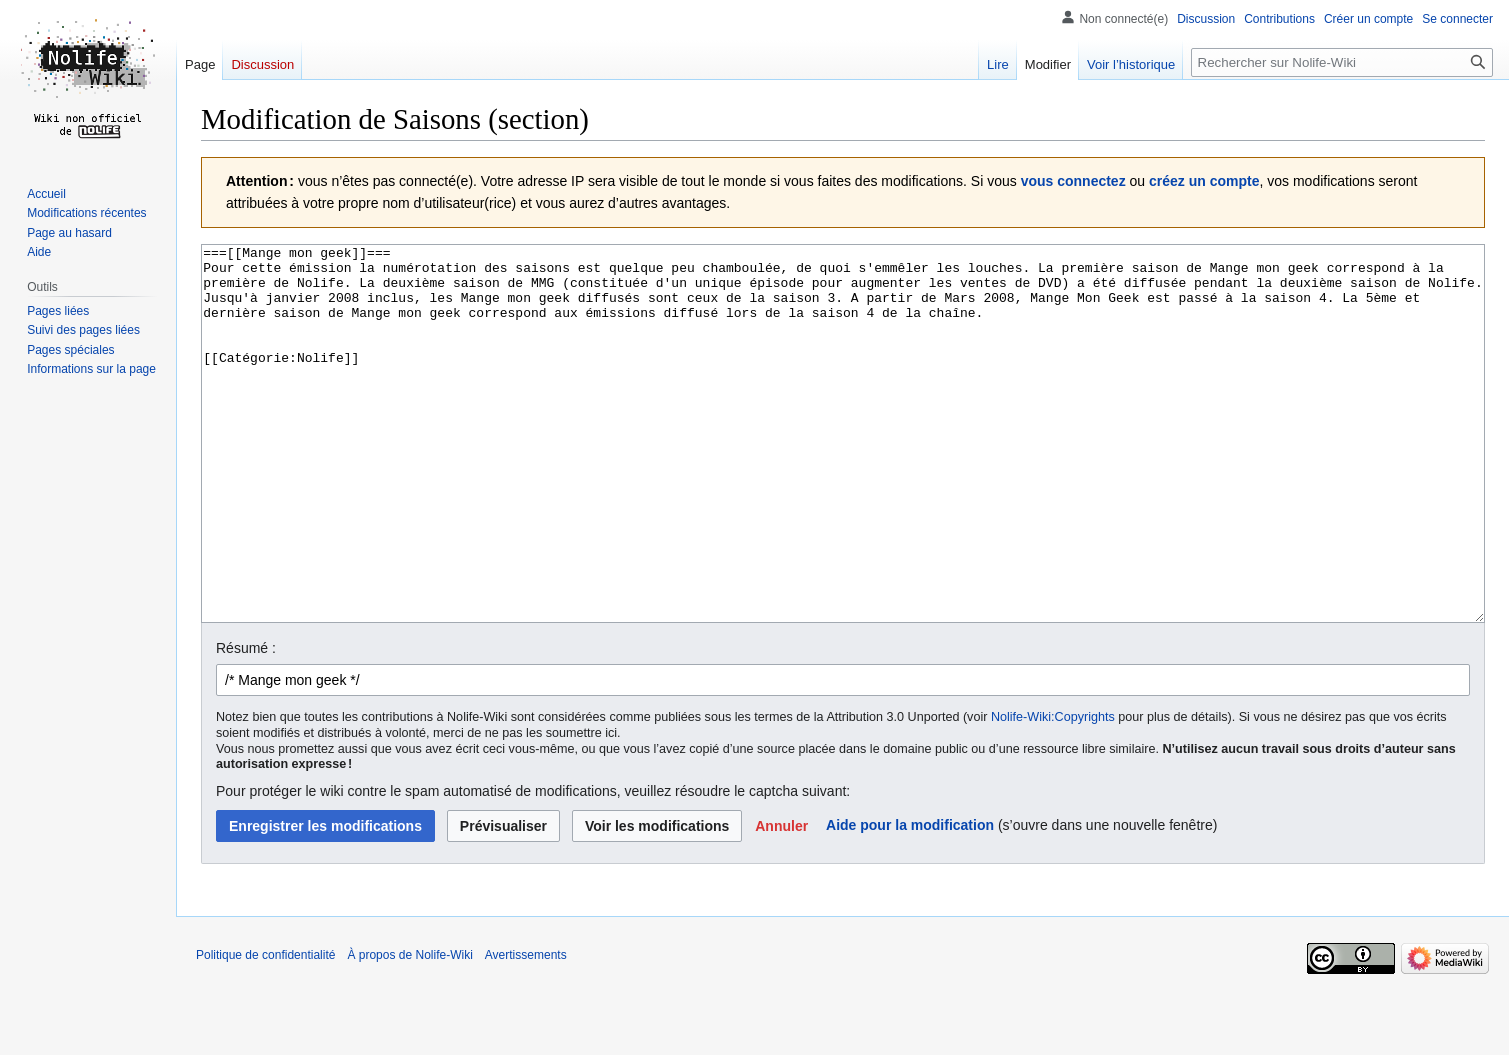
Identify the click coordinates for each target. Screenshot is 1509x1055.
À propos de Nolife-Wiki (409, 1030)
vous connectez (1073, 181)
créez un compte (1204, 181)
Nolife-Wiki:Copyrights (1053, 792)
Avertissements (526, 1030)
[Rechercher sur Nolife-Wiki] (1342, 62)
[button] (781, 901)
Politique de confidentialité (265, 1030)
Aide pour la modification (910, 900)
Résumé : (246, 723)
